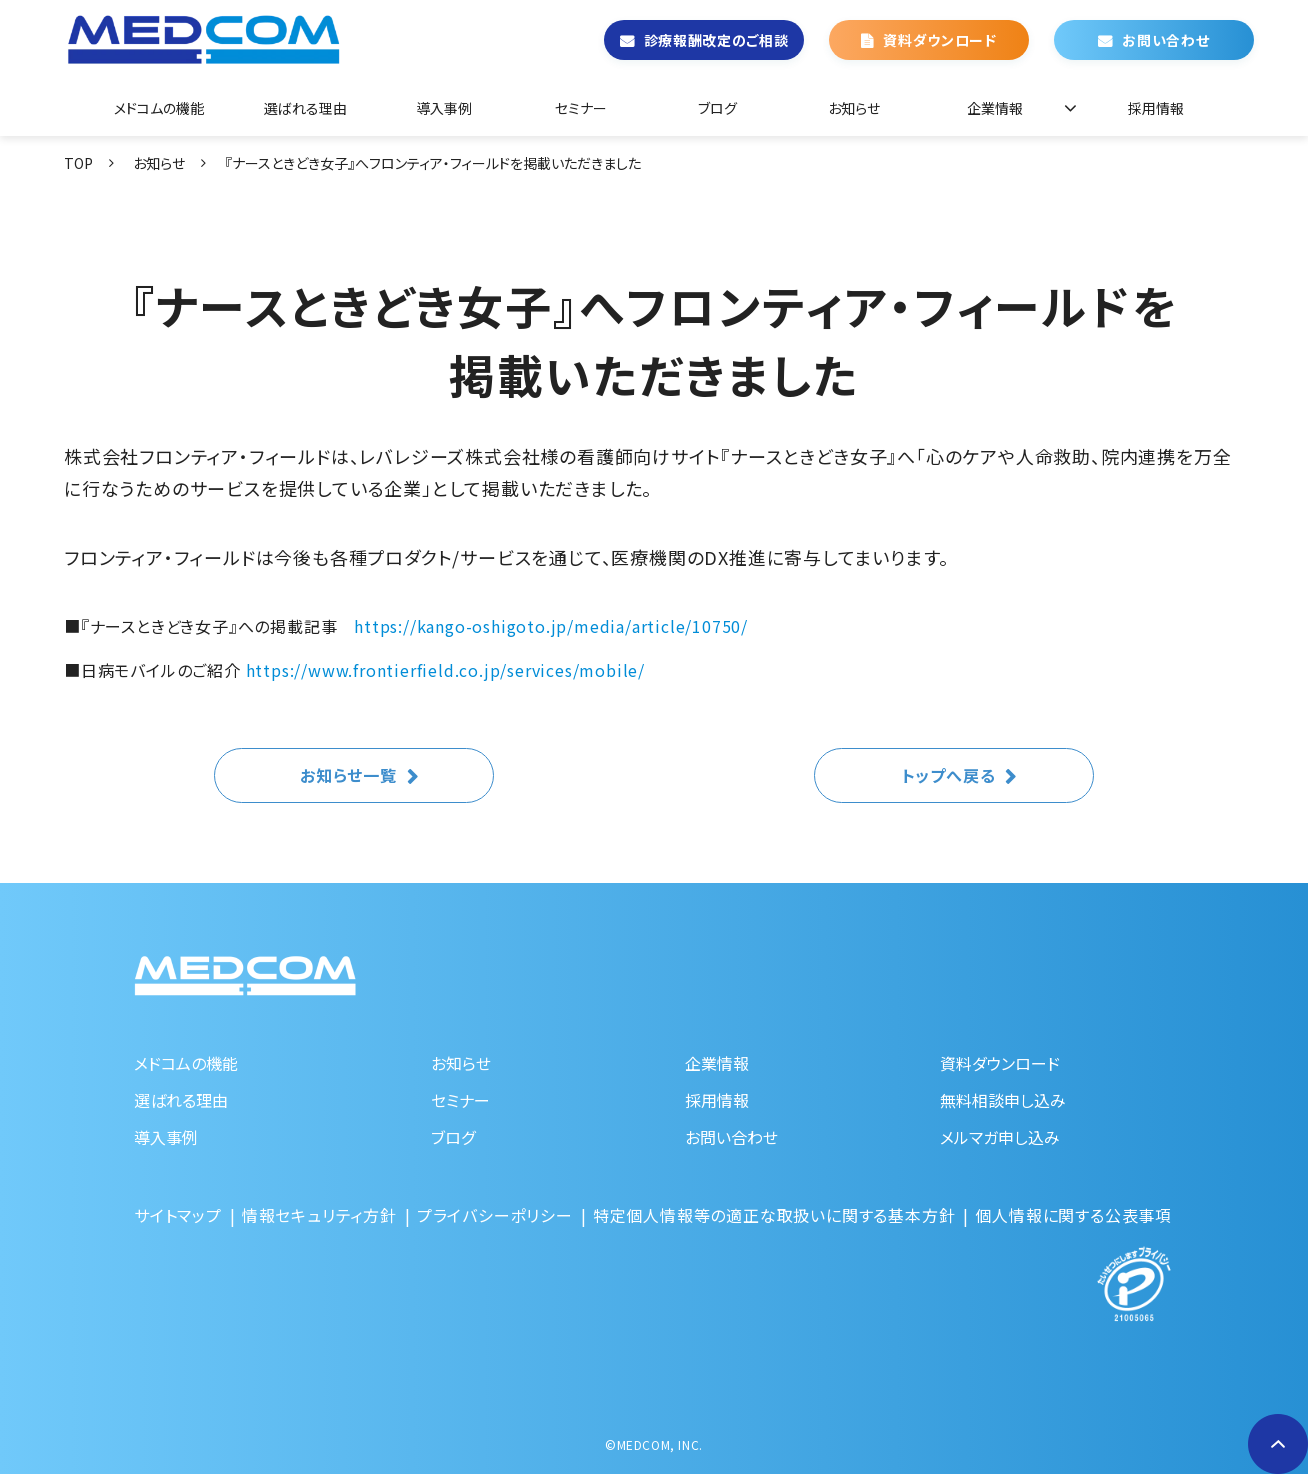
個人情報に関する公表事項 (1073, 1215)
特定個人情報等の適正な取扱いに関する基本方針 (774, 1215)
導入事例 (444, 108)
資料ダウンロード (940, 40)
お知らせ (854, 108)
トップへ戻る (949, 775)
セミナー (581, 108)
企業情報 (995, 108)
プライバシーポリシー (495, 1215)
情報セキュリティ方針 (319, 1215)
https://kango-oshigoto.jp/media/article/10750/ (551, 626)
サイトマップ (178, 1215)
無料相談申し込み (1003, 1100)
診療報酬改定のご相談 (716, 40)
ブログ (717, 108)
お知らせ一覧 (348, 775)
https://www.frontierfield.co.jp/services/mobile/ (445, 670)
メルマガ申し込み (1000, 1137)
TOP (78, 163)
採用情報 (1156, 108)
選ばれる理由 (305, 108)
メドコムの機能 (159, 108)
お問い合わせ (1165, 40)
